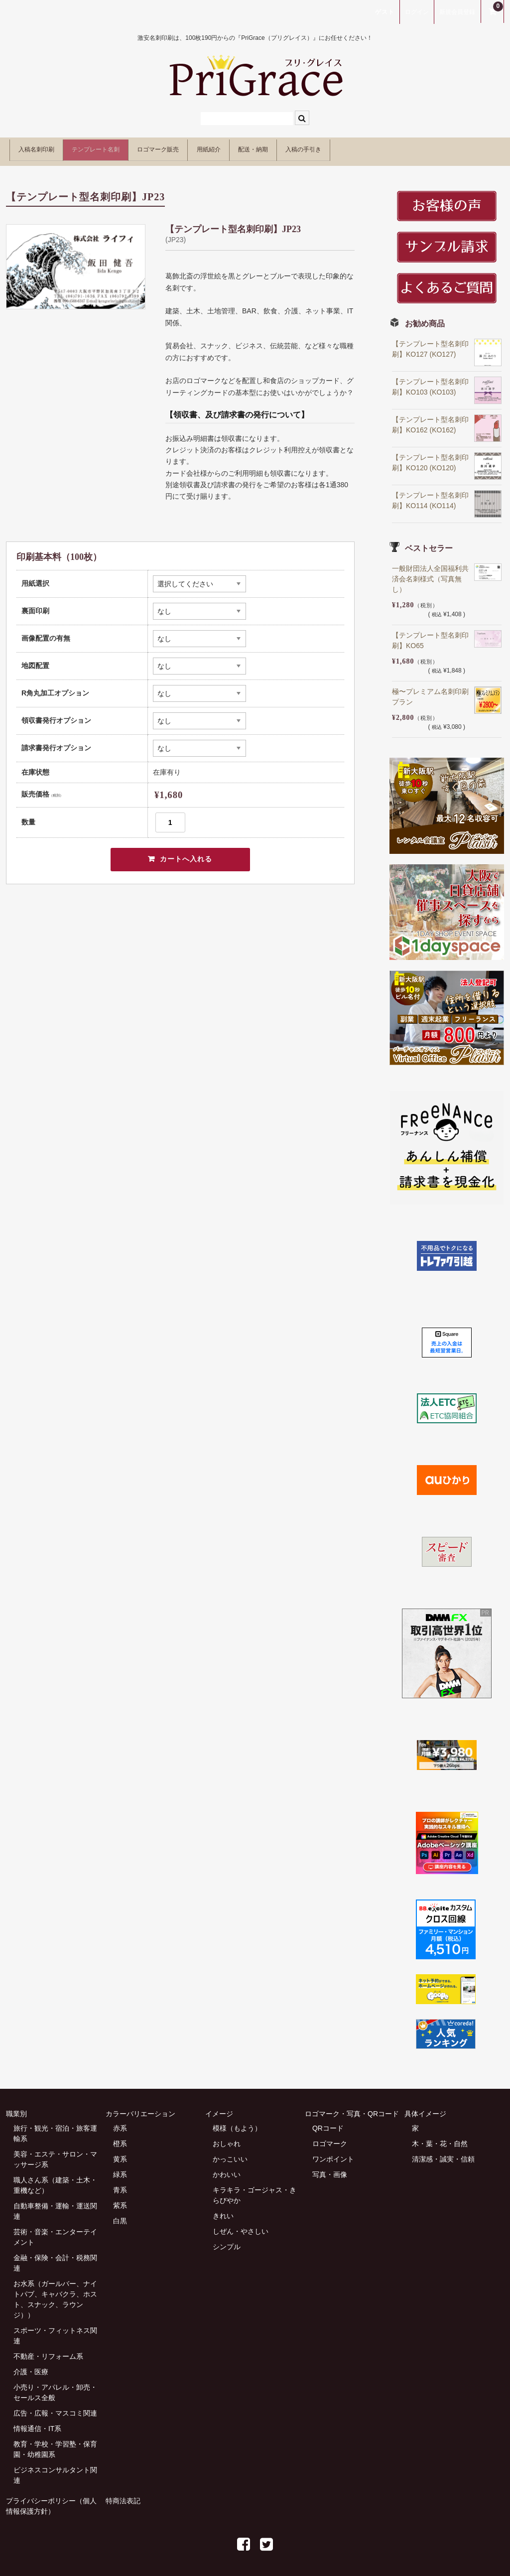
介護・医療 (30, 2366)
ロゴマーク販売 (213, 148)
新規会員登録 (457, 11)
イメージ (219, 2108)
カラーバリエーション (140, 2108)
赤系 (120, 2123)
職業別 (16, 2108)
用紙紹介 (284, 148)
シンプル (227, 2241)
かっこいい (230, 2154)
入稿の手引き (419, 148)
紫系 (120, 2200)
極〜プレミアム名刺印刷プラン (430, 691)
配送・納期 (348, 148)
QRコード (328, 2123)
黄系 (120, 2154)
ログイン (417, 11)
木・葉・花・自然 (440, 2138)
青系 (120, 2184)
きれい (223, 2210)
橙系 (120, 2138)
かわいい (227, 2169)
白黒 (120, 2215)
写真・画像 (329, 2169)
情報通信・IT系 (37, 2423)
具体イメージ (425, 2108)
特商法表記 (123, 2495)
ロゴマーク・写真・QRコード (352, 2108)
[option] (75, 261)
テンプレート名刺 (126, 148)
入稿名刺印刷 (43, 148)
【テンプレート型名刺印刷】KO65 (430, 635)
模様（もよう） (237, 2123)
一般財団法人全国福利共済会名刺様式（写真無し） (430, 573)
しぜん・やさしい (240, 2226)
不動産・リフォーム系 (48, 2351)
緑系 (120, 2169)
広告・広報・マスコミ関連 (55, 2408)
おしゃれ (227, 2138)
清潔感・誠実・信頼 (443, 2154)
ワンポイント (333, 2154)
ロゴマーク (329, 2138)
